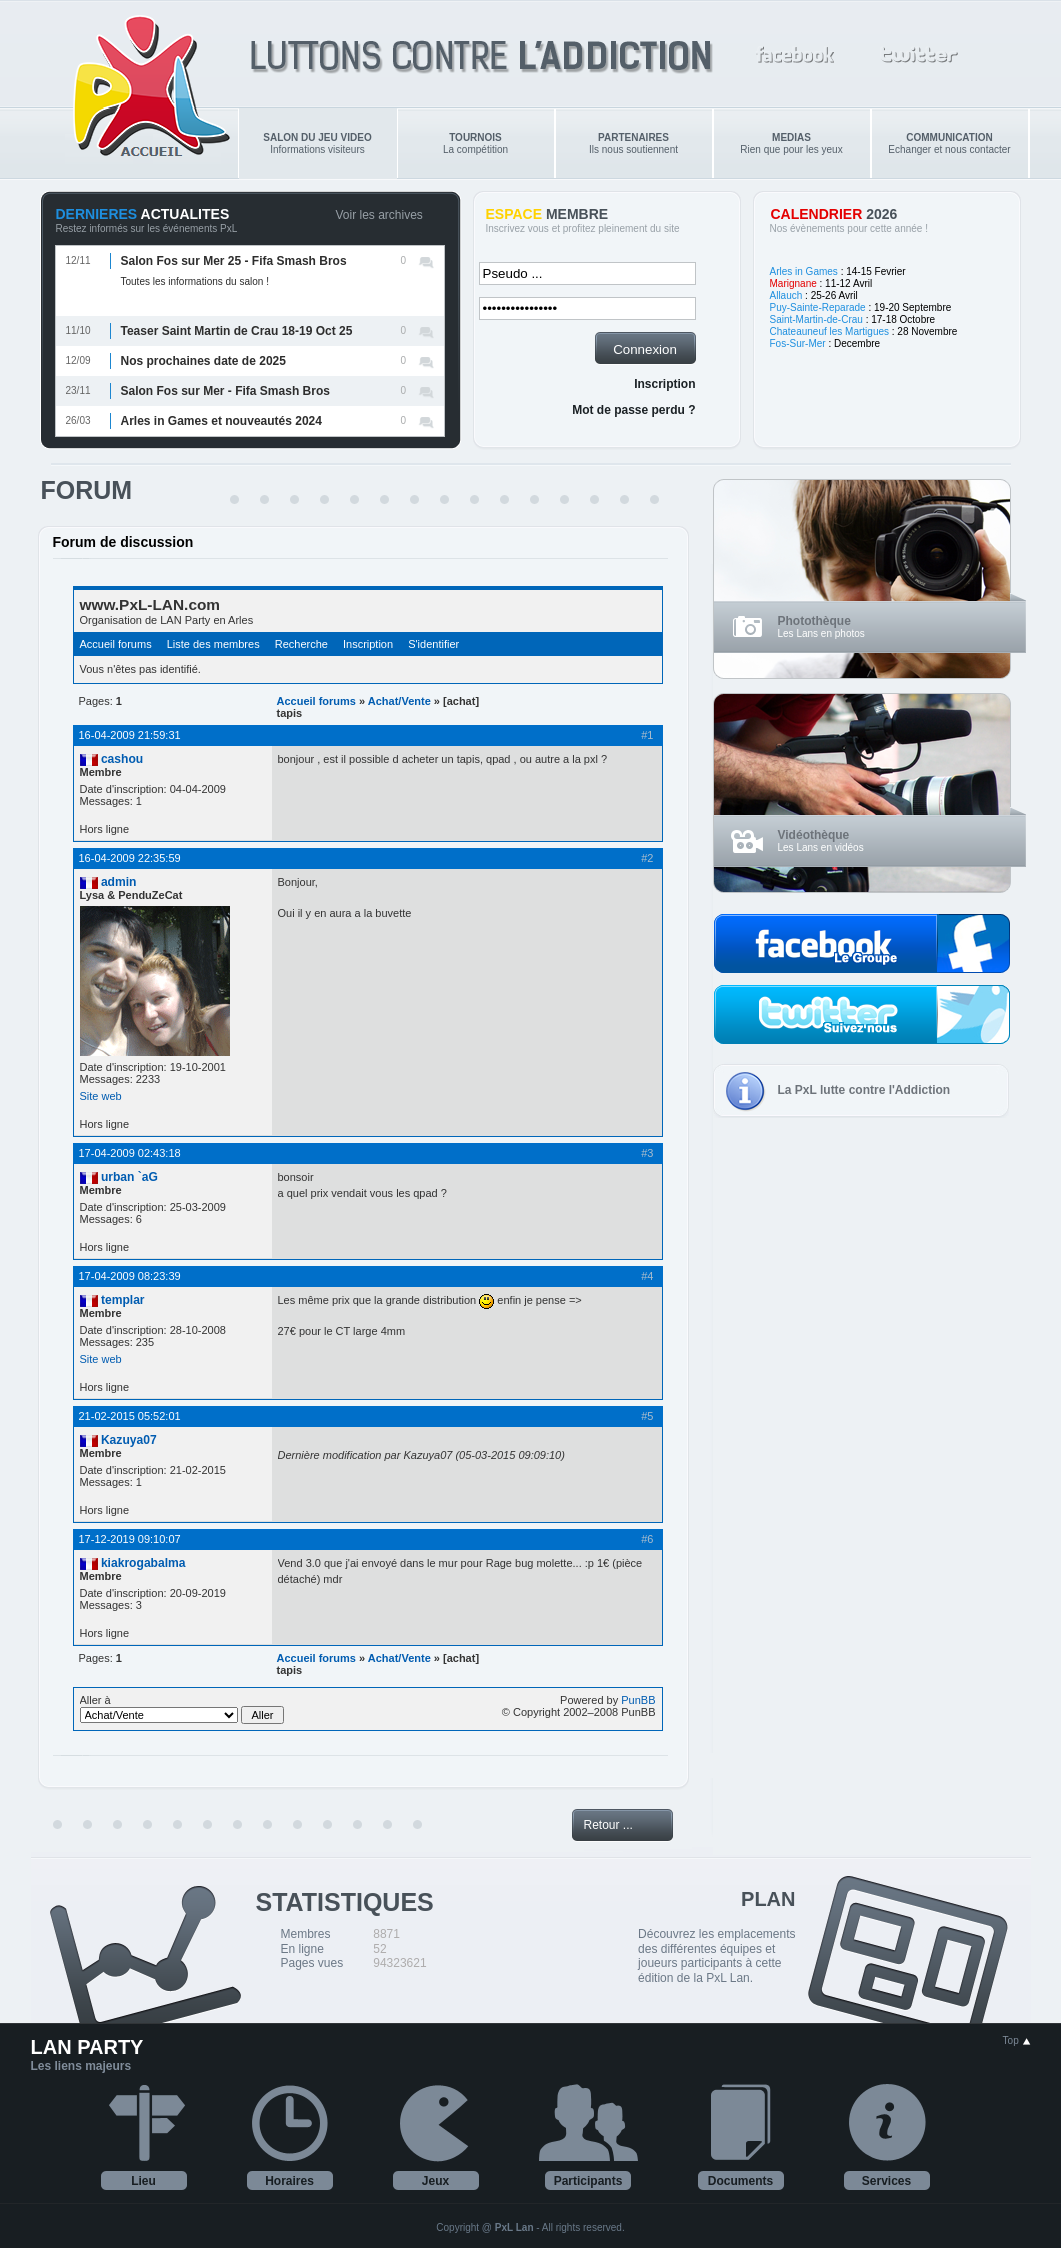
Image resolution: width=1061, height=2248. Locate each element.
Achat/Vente (399, 701)
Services (886, 2181)
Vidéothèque (814, 835)
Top (1017, 2040)
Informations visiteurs (317, 143)
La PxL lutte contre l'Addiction (864, 1090)
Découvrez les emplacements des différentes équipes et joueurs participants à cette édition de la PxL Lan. (716, 1955)
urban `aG (129, 1177)
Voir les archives (379, 215)
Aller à (182, 1709)
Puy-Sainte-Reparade (818, 307)
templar (123, 1300)
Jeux (435, 2181)
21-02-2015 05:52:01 (130, 1416)
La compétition (475, 143)
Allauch (786, 295)
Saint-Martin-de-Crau (816, 319)
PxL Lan (514, 2227)
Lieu (143, 2181)
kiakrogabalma (143, 1563)
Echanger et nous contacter (949, 143)
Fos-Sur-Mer (798, 343)
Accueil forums (116, 644)
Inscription (664, 384)
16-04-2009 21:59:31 (130, 735)
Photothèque (814, 621)
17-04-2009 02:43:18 (130, 1153)
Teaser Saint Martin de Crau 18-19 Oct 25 (237, 331)
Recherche (301, 644)
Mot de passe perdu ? (633, 410)
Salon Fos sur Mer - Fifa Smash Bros (225, 391)
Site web (101, 1096)
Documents (740, 2181)
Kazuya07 (129, 1440)
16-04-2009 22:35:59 (130, 858)
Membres (306, 1934)
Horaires (289, 2181)
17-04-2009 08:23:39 (130, 1276)
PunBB (638, 1700)
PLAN (768, 1899)
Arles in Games (804, 271)
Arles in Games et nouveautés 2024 (221, 421)
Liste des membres (213, 644)
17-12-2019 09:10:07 (130, 1539)
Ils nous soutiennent (633, 143)
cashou (122, 759)
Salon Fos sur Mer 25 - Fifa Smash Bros (234, 261)
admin (119, 882)
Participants (588, 2181)
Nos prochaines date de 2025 (203, 361)
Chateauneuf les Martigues (830, 331)
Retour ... (608, 1825)
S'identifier (433, 644)
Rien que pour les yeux (791, 143)
